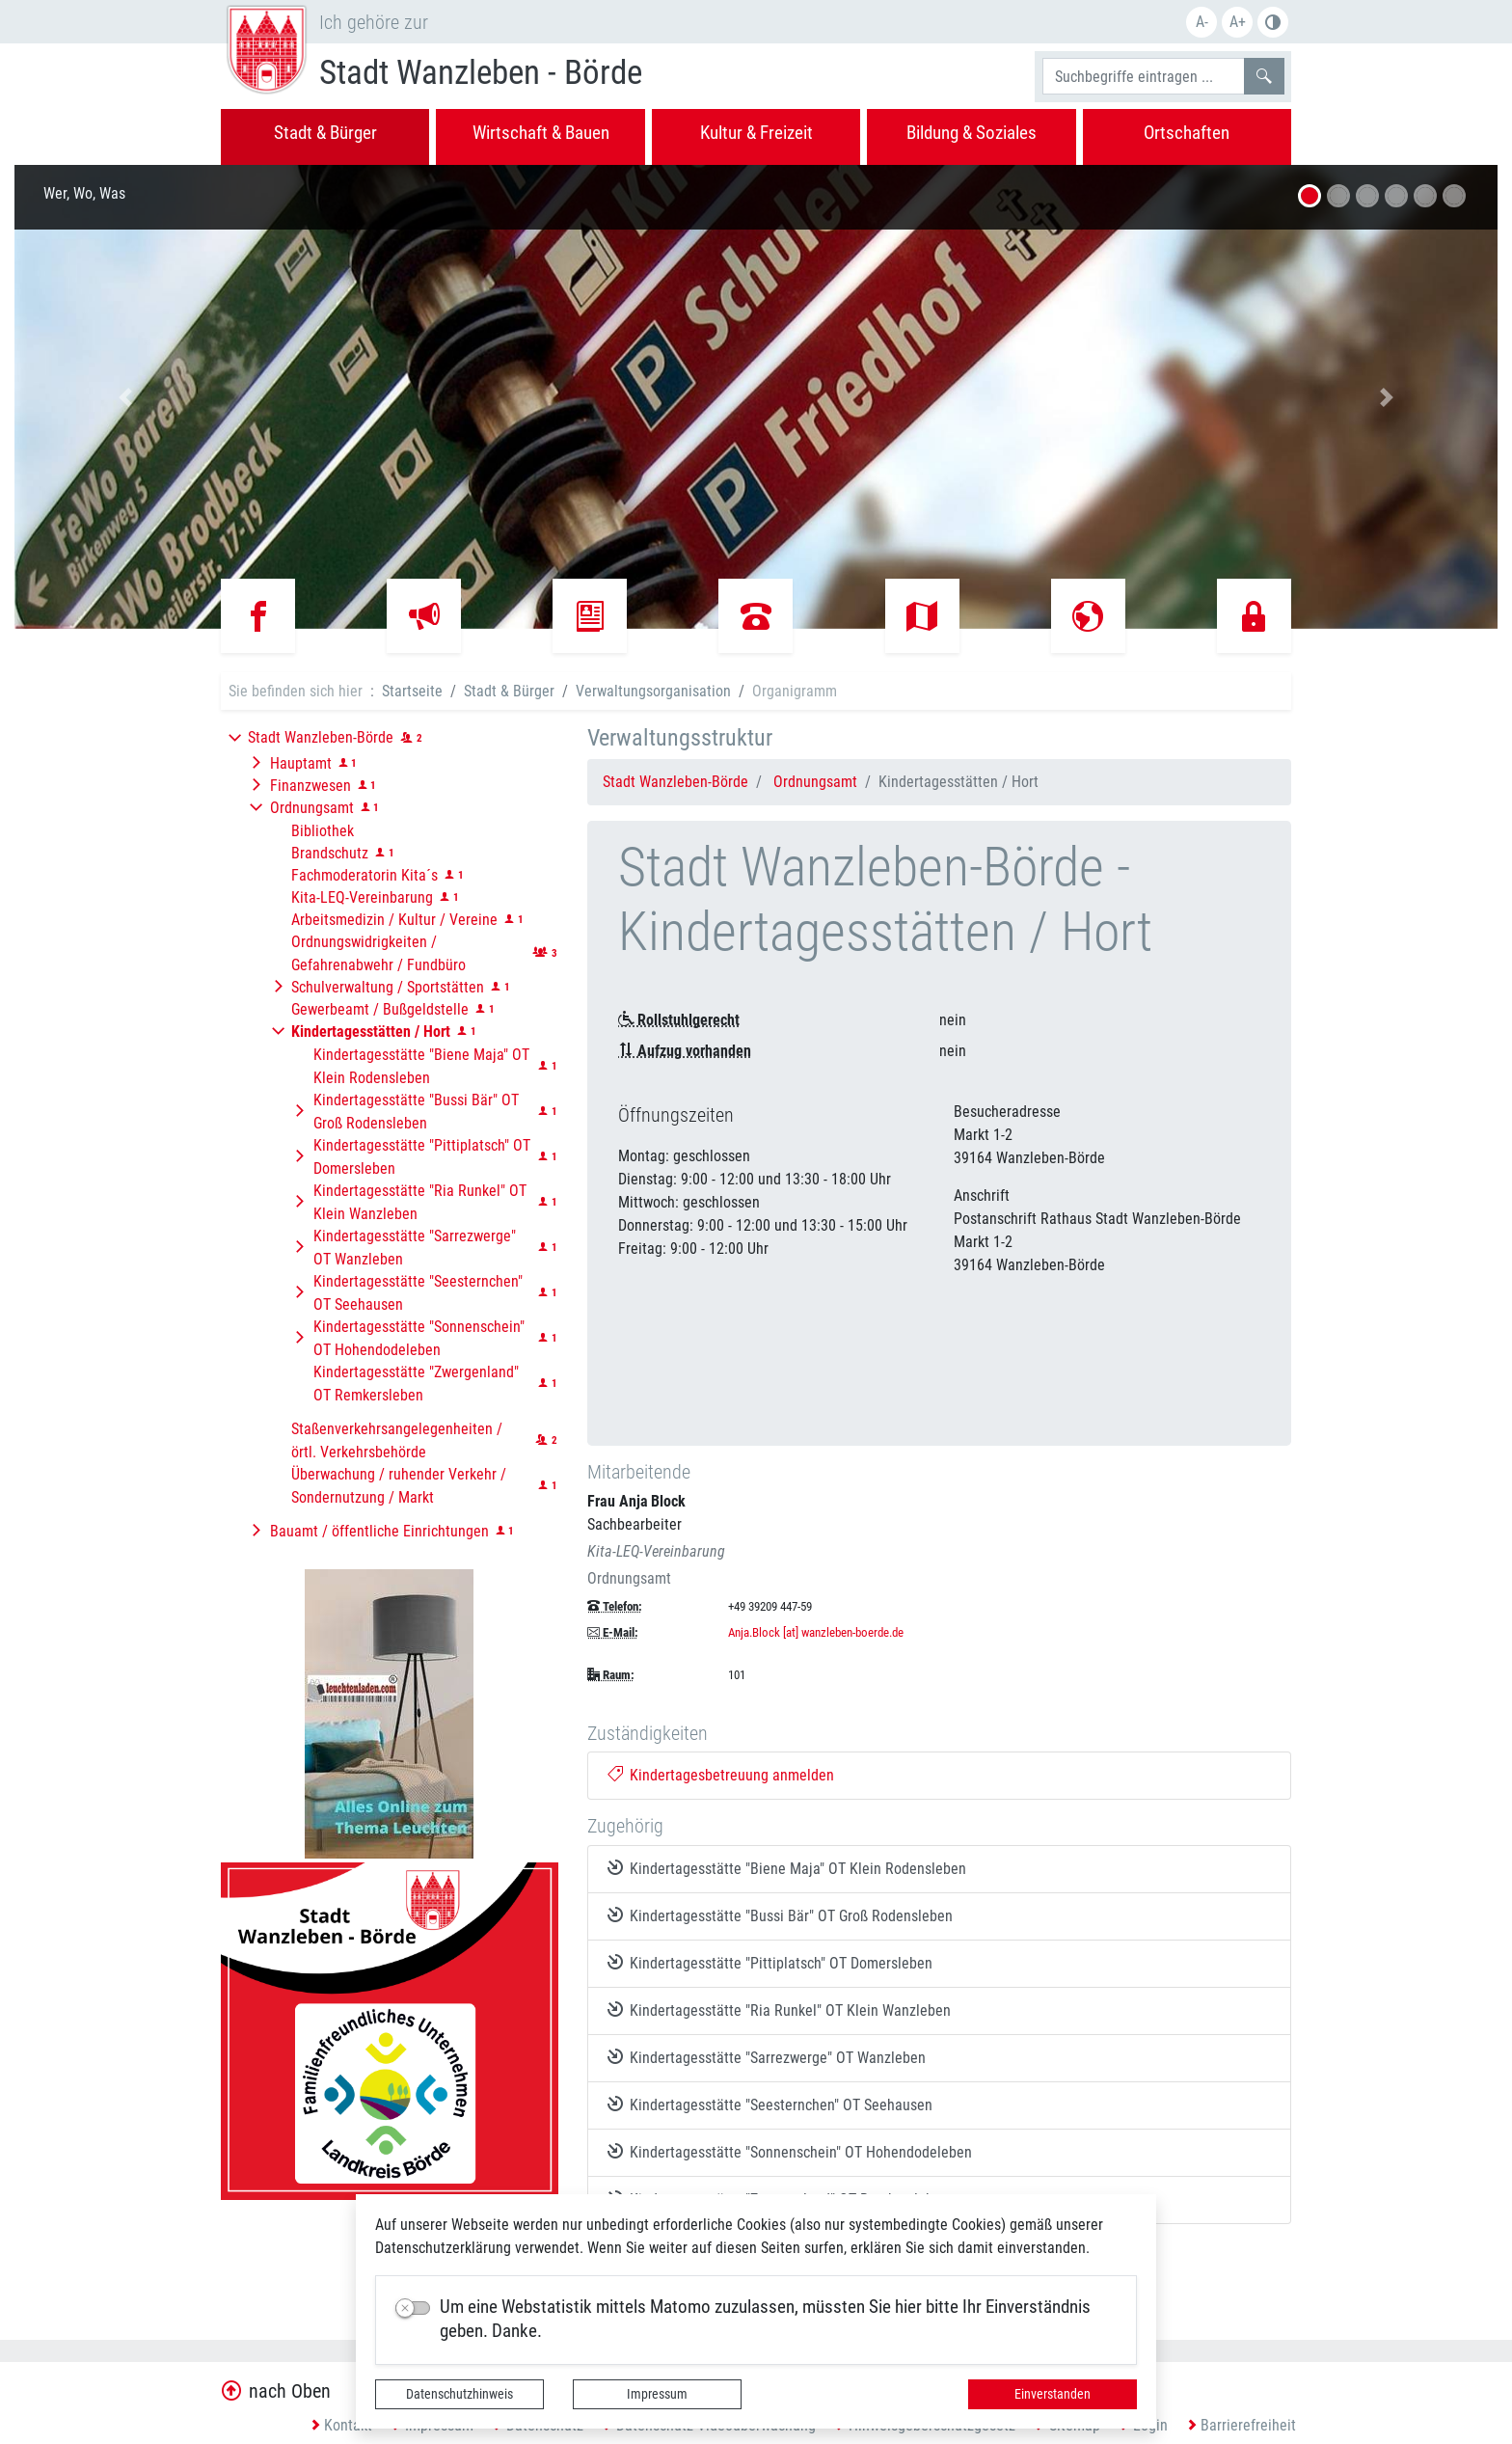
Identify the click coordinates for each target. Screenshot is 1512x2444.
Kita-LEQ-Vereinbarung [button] (362, 897)
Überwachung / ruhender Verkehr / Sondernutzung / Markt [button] (398, 1486)
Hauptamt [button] (301, 763)
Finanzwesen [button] (310, 785)
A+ (1237, 22)
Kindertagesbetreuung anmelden (721, 1775)
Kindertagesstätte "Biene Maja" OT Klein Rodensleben (787, 1868)
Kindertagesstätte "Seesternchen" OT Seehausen (770, 2104)
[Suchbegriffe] (1143, 76)
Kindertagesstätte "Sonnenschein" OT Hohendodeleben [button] (419, 1338)
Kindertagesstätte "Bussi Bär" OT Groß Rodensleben (781, 1915)
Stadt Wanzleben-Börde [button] (320, 737)
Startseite (412, 691)
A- (1202, 22)
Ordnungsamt (815, 782)
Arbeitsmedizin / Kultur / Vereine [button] (394, 919)
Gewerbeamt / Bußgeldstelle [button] (380, 1009)
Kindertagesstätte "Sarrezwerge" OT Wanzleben (767, 2057)
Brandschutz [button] (329, 853)
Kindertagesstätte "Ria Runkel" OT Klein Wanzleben (780, 2010)
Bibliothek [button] (322, 831)
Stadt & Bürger (509, 691)
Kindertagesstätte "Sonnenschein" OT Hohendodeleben (790, 2151)
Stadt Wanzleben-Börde (675, 782)
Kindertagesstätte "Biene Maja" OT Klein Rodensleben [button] (421, 1066)
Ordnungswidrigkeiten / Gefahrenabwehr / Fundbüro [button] (378, 953)
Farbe (1272, 22)
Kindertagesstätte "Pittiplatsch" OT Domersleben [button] (421, 1157)
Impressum (657, 2394)
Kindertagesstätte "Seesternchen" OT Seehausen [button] (418, 1293)
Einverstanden (1052, 2394)
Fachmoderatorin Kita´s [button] (364, 875)
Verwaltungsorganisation (653, 691)
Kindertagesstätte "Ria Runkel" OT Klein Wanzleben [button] (419, 1202)
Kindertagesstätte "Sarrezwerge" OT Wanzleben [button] (414, 1247)
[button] (125, 397)
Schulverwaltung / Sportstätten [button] (387, 987)
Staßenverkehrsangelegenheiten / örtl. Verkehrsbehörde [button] (396, 1440)
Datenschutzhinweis (459, 2394)
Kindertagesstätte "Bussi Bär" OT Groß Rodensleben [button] (416, 1111)
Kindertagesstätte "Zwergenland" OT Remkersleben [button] (416, 1383)
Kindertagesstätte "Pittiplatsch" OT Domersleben (770, 1962)
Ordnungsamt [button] (312, 808)
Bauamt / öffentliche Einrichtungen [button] (379, 1531)
